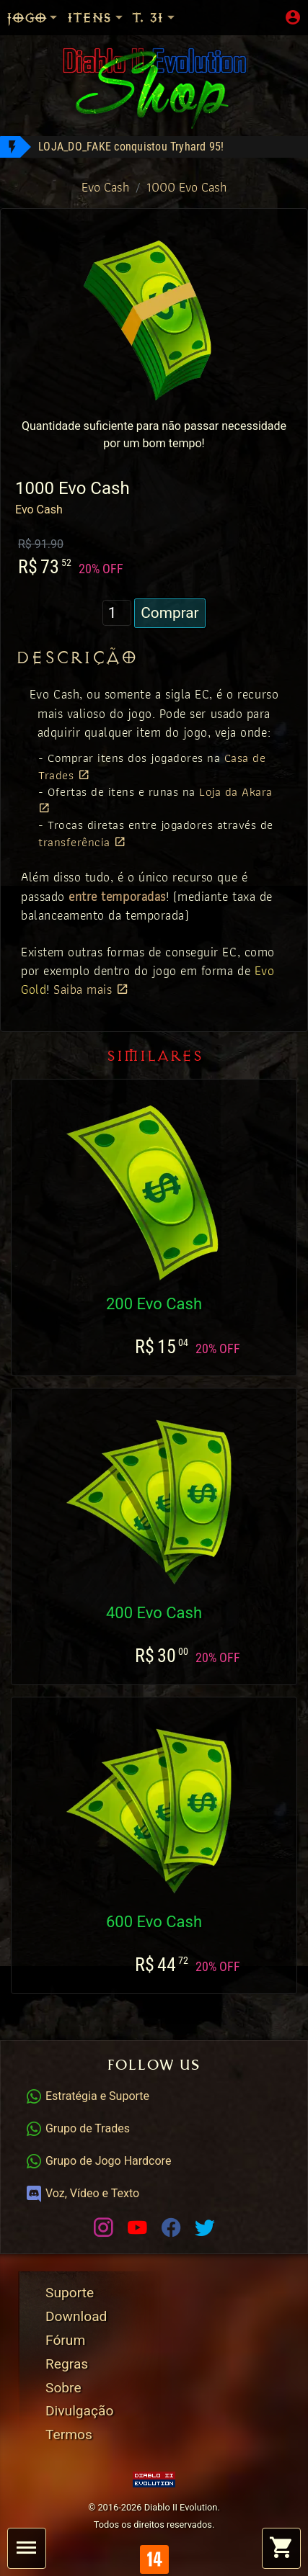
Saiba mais (91, 989)
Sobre (63, 2387)
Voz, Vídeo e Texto (82, 2193)
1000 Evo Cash (186, 187)
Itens (96, 17)
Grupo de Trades (77, 2128)
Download (76, 2316)
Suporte (69, 2292)
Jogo (33, 17)
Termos (68, 2434)
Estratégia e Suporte (87, 2096)
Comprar (169, 612)
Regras (66, 2364)
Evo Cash (105, 187)
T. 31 (154, 17)
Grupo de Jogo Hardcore (98, 2161)
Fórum (65, 2340)
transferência (82, 842)
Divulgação (79, 2410)
